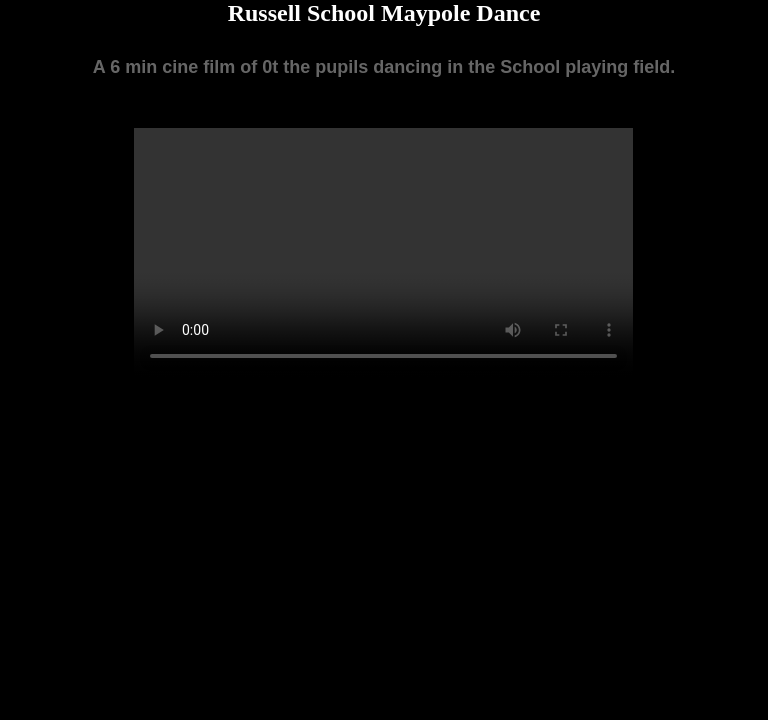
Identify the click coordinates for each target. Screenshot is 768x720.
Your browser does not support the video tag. (383, 253)
